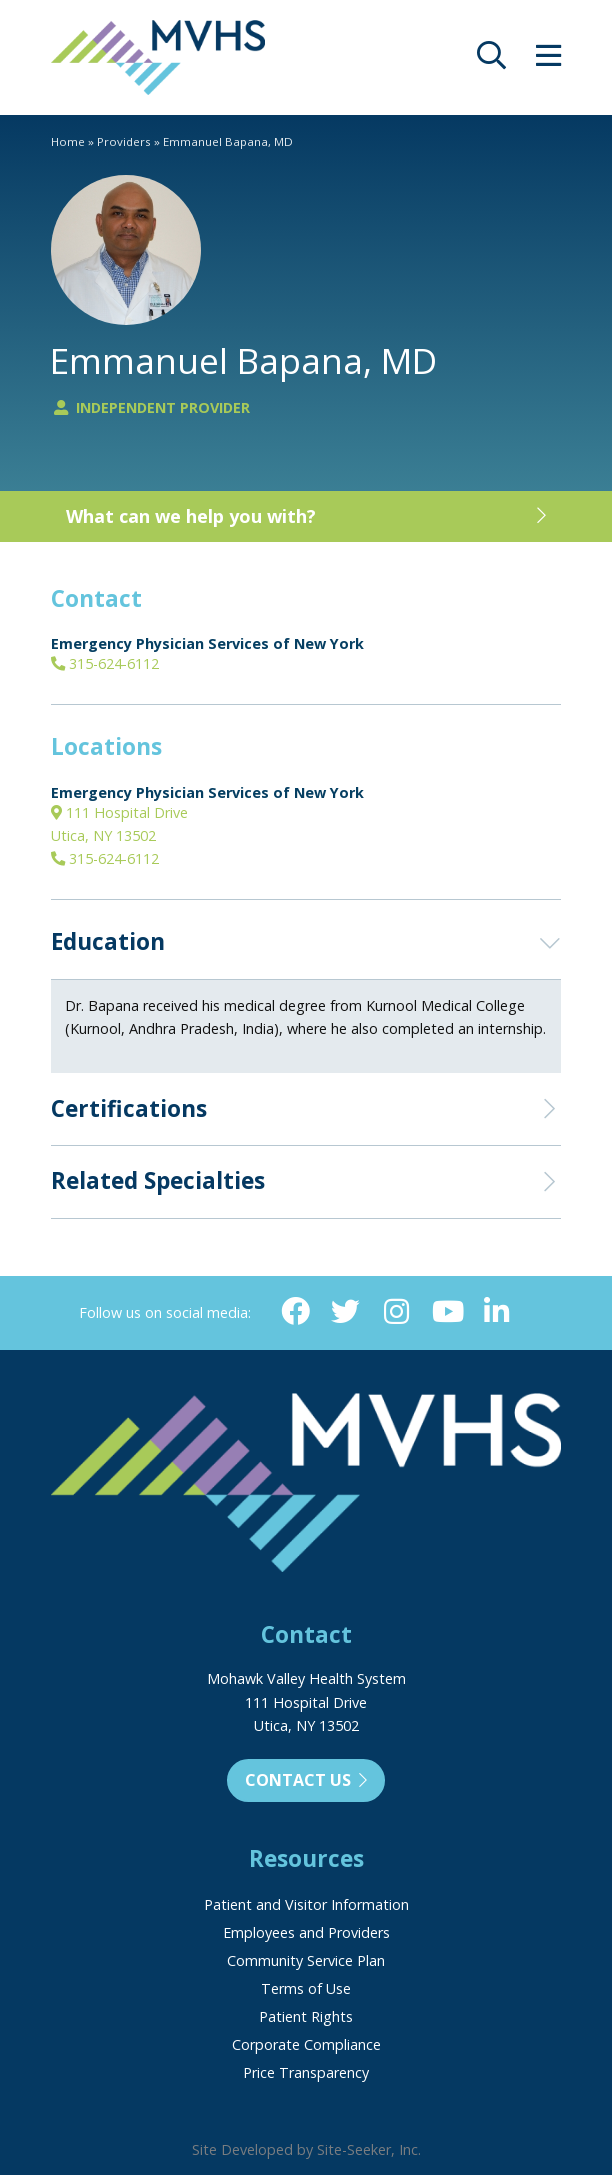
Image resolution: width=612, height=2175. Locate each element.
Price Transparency (306, 2072)
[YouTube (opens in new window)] (446, 1312)
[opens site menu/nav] (548, 60)
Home (68, 141)
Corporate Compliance (306, 2044)
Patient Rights (306, 2016)
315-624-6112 (105, 663)
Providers (124, 141)
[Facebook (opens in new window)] (295, 1312)
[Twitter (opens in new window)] (345, 1312)
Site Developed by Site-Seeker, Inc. (306, 2149)
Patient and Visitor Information (306, 1904)
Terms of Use (306, 1988)
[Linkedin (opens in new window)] (497, 1312)
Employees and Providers (306, 1932)
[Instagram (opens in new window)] (396, 1312)
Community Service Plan (306, 1960)
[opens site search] (491, 60)
